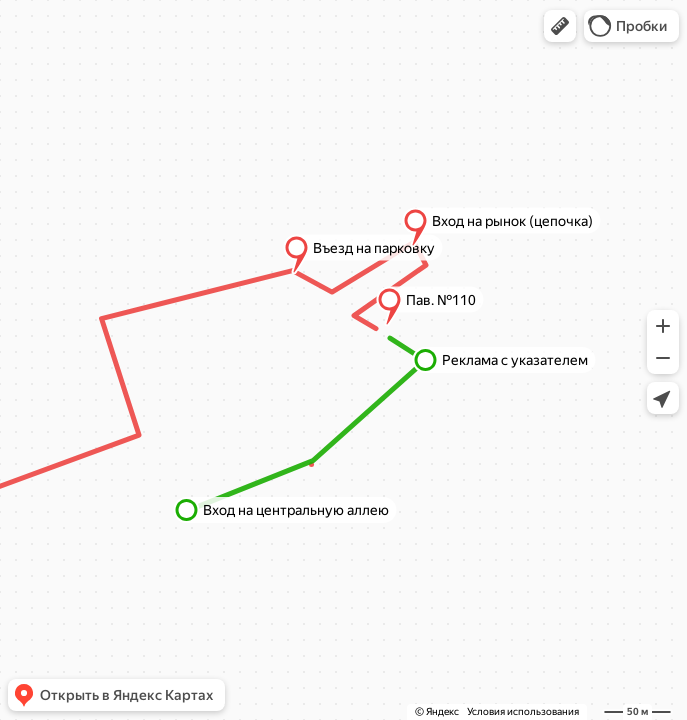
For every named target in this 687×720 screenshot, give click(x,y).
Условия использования (523, 711)
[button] (560, 26)
